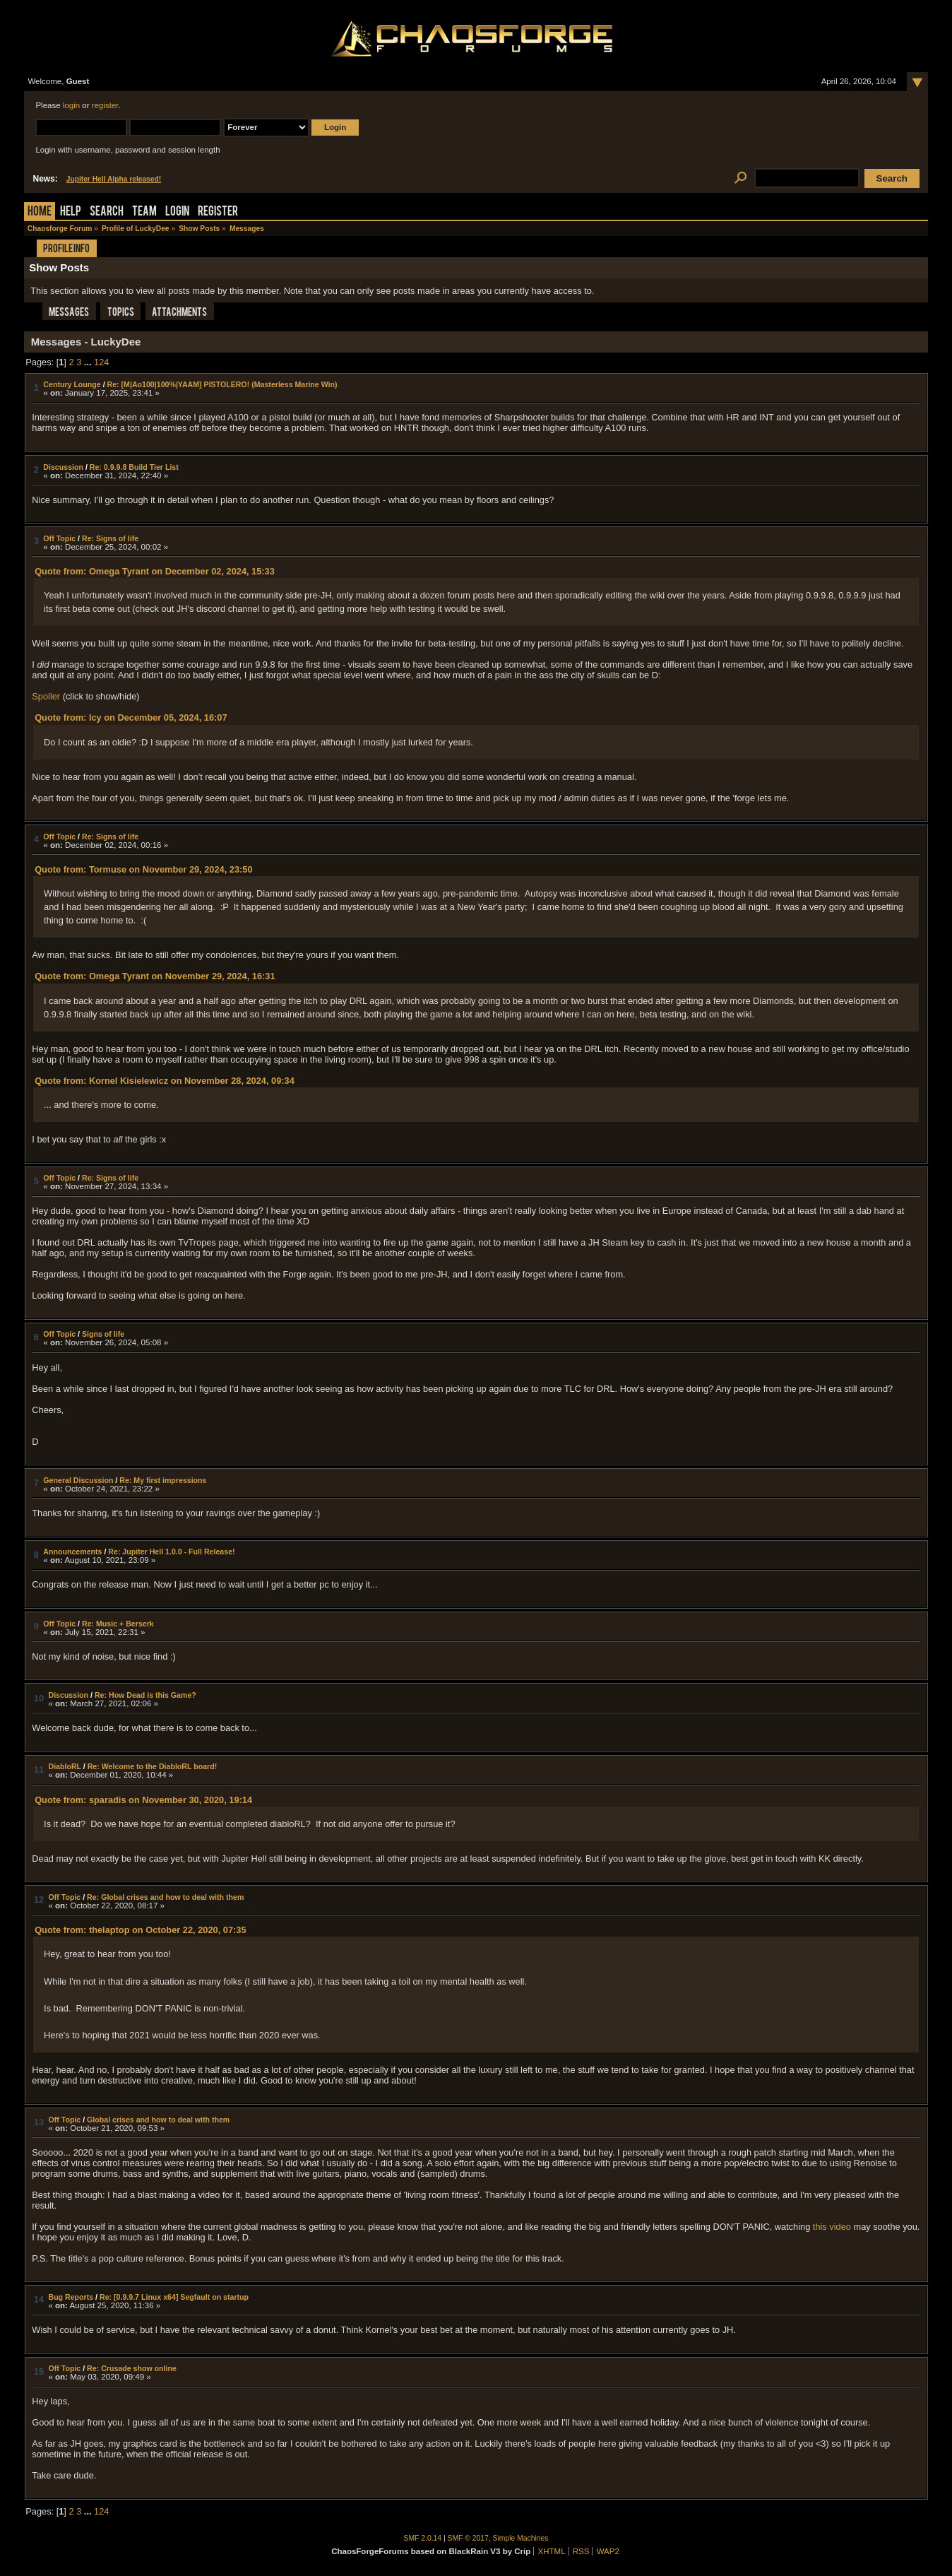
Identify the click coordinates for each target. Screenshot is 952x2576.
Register (218, 212)
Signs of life (103, 1334)
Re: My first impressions (162, 1480)
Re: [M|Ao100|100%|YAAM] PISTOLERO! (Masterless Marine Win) (222, 384)
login (71, 105)
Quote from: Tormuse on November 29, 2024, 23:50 (143, 869)
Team (144, 212)
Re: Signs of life (110, 538)
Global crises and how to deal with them (158, 2119)
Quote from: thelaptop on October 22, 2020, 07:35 (140, 1930)
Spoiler (46, 696)
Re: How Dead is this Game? (145, 1695)
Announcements (72, 1551)
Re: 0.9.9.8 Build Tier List (134, 467)
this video (832, 2226)
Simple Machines (521, 2538)
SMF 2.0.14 (423, 2538)
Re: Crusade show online (132, 2368)
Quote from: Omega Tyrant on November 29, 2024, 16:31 (155, 976)
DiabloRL (64, 1766)
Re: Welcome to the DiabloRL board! (153, 1766)
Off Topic (59, 538)
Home (40, 212)
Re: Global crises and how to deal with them (165, 1897)
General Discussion (78, 1480)
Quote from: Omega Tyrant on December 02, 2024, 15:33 (155, 571)
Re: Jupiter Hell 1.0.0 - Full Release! (171, 1551)
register (105, 105)
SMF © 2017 (468, 2538)
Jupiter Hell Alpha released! (113, 179)
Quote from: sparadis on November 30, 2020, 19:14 (143, 1800)
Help (70, 212)
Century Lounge (71, 384)
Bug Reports (70, 2297)
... (89, 362)
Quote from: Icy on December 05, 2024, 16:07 (131, 717)
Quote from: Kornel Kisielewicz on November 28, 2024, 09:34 (164, 1080)
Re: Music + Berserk (118, 1623)
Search (107, 212)
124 (101, 362)
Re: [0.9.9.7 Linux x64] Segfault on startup (174, 2297)
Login (177, 212)
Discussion (63, 467)
